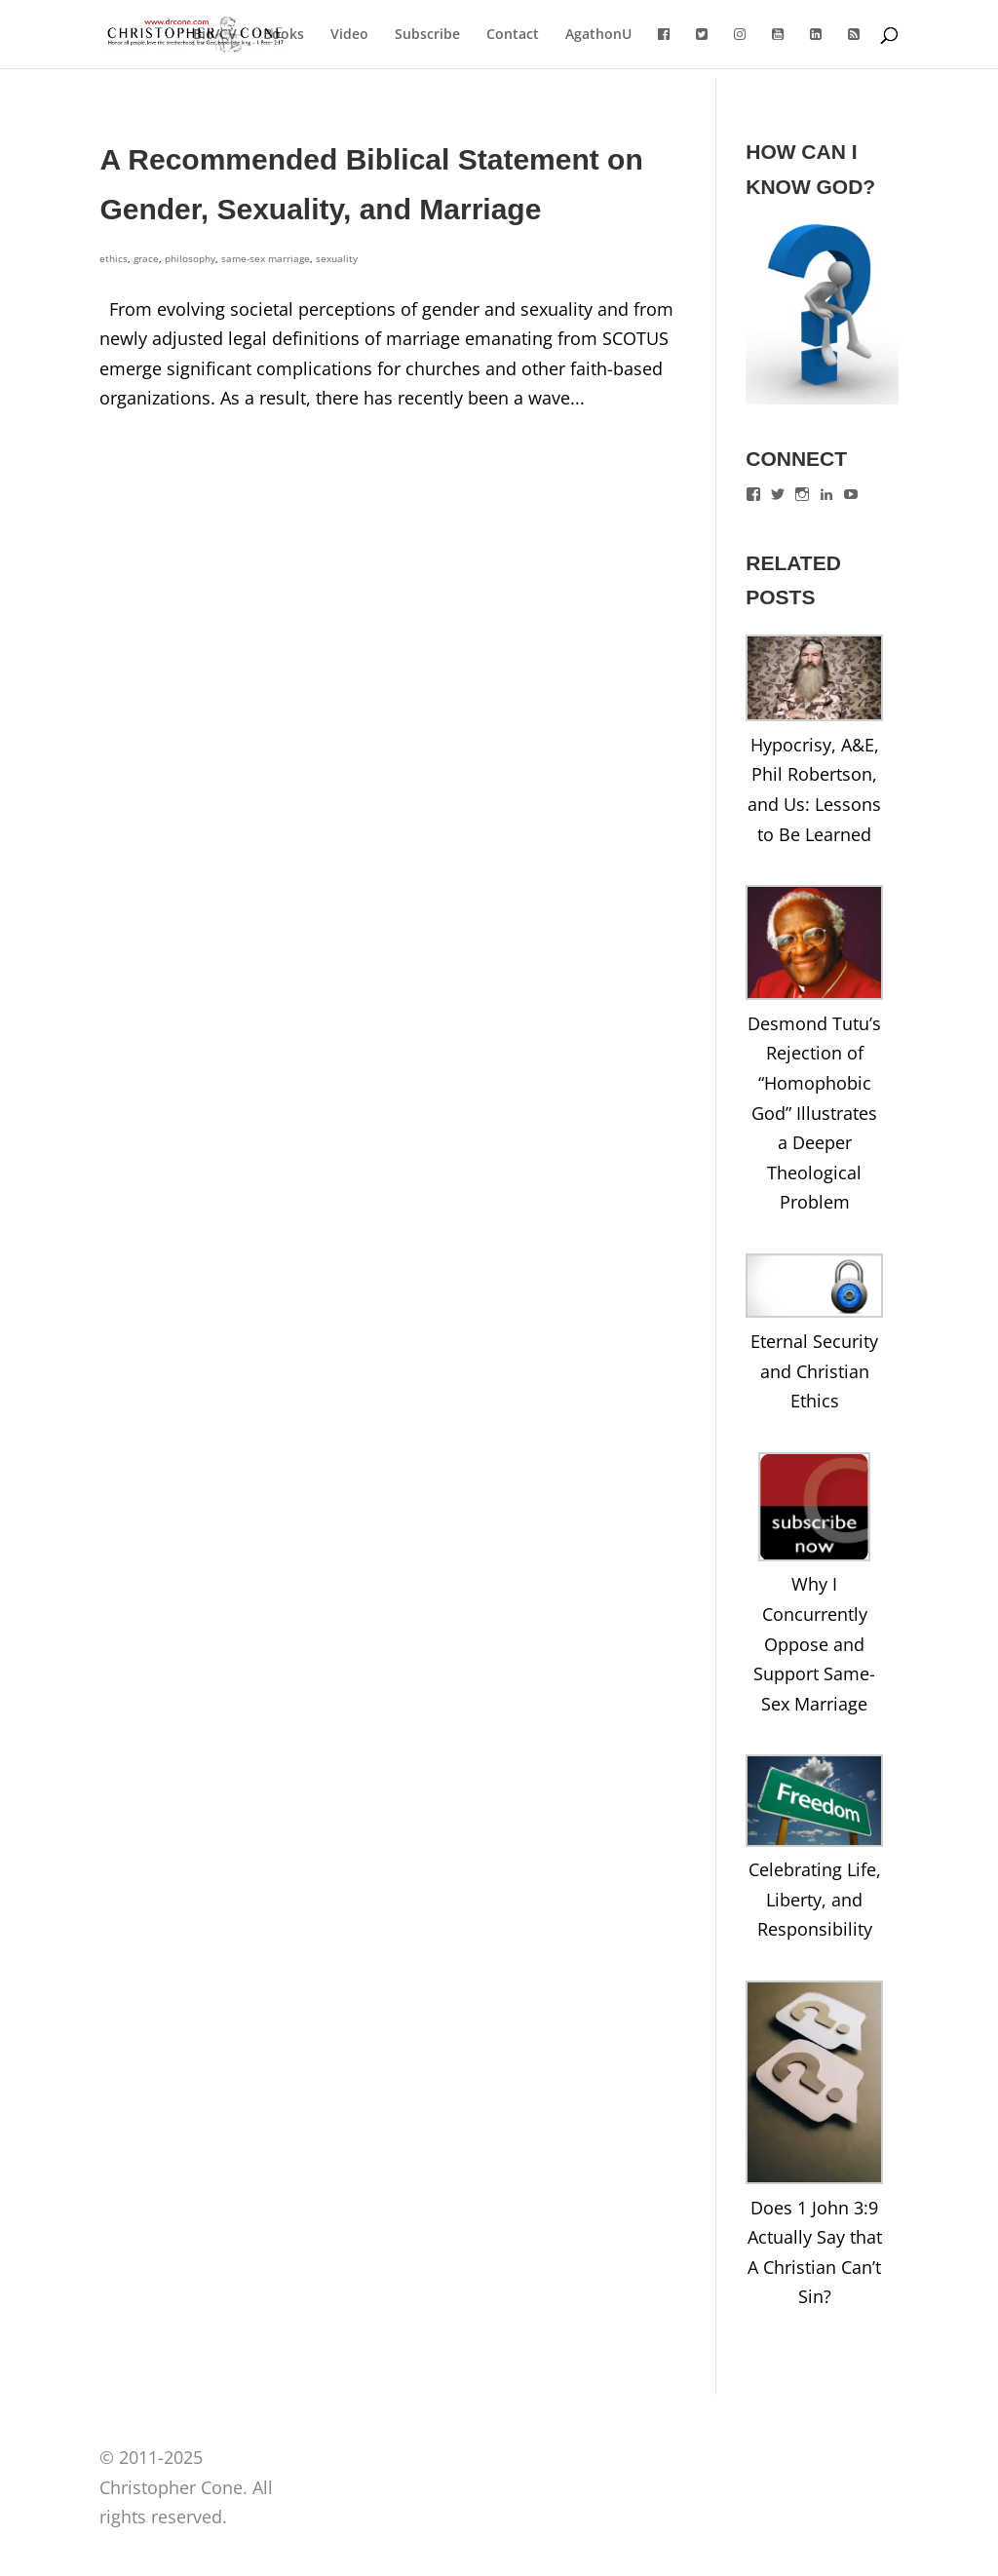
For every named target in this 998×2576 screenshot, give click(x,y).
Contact (512, 35)
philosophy (190, 258)
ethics (113, 258)
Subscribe (427, 35)
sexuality (337, 258)
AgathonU (598, 35)
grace (146, 258)
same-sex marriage (265, 258)
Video (349, 35)
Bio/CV (215, 35)
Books (283, 35)
